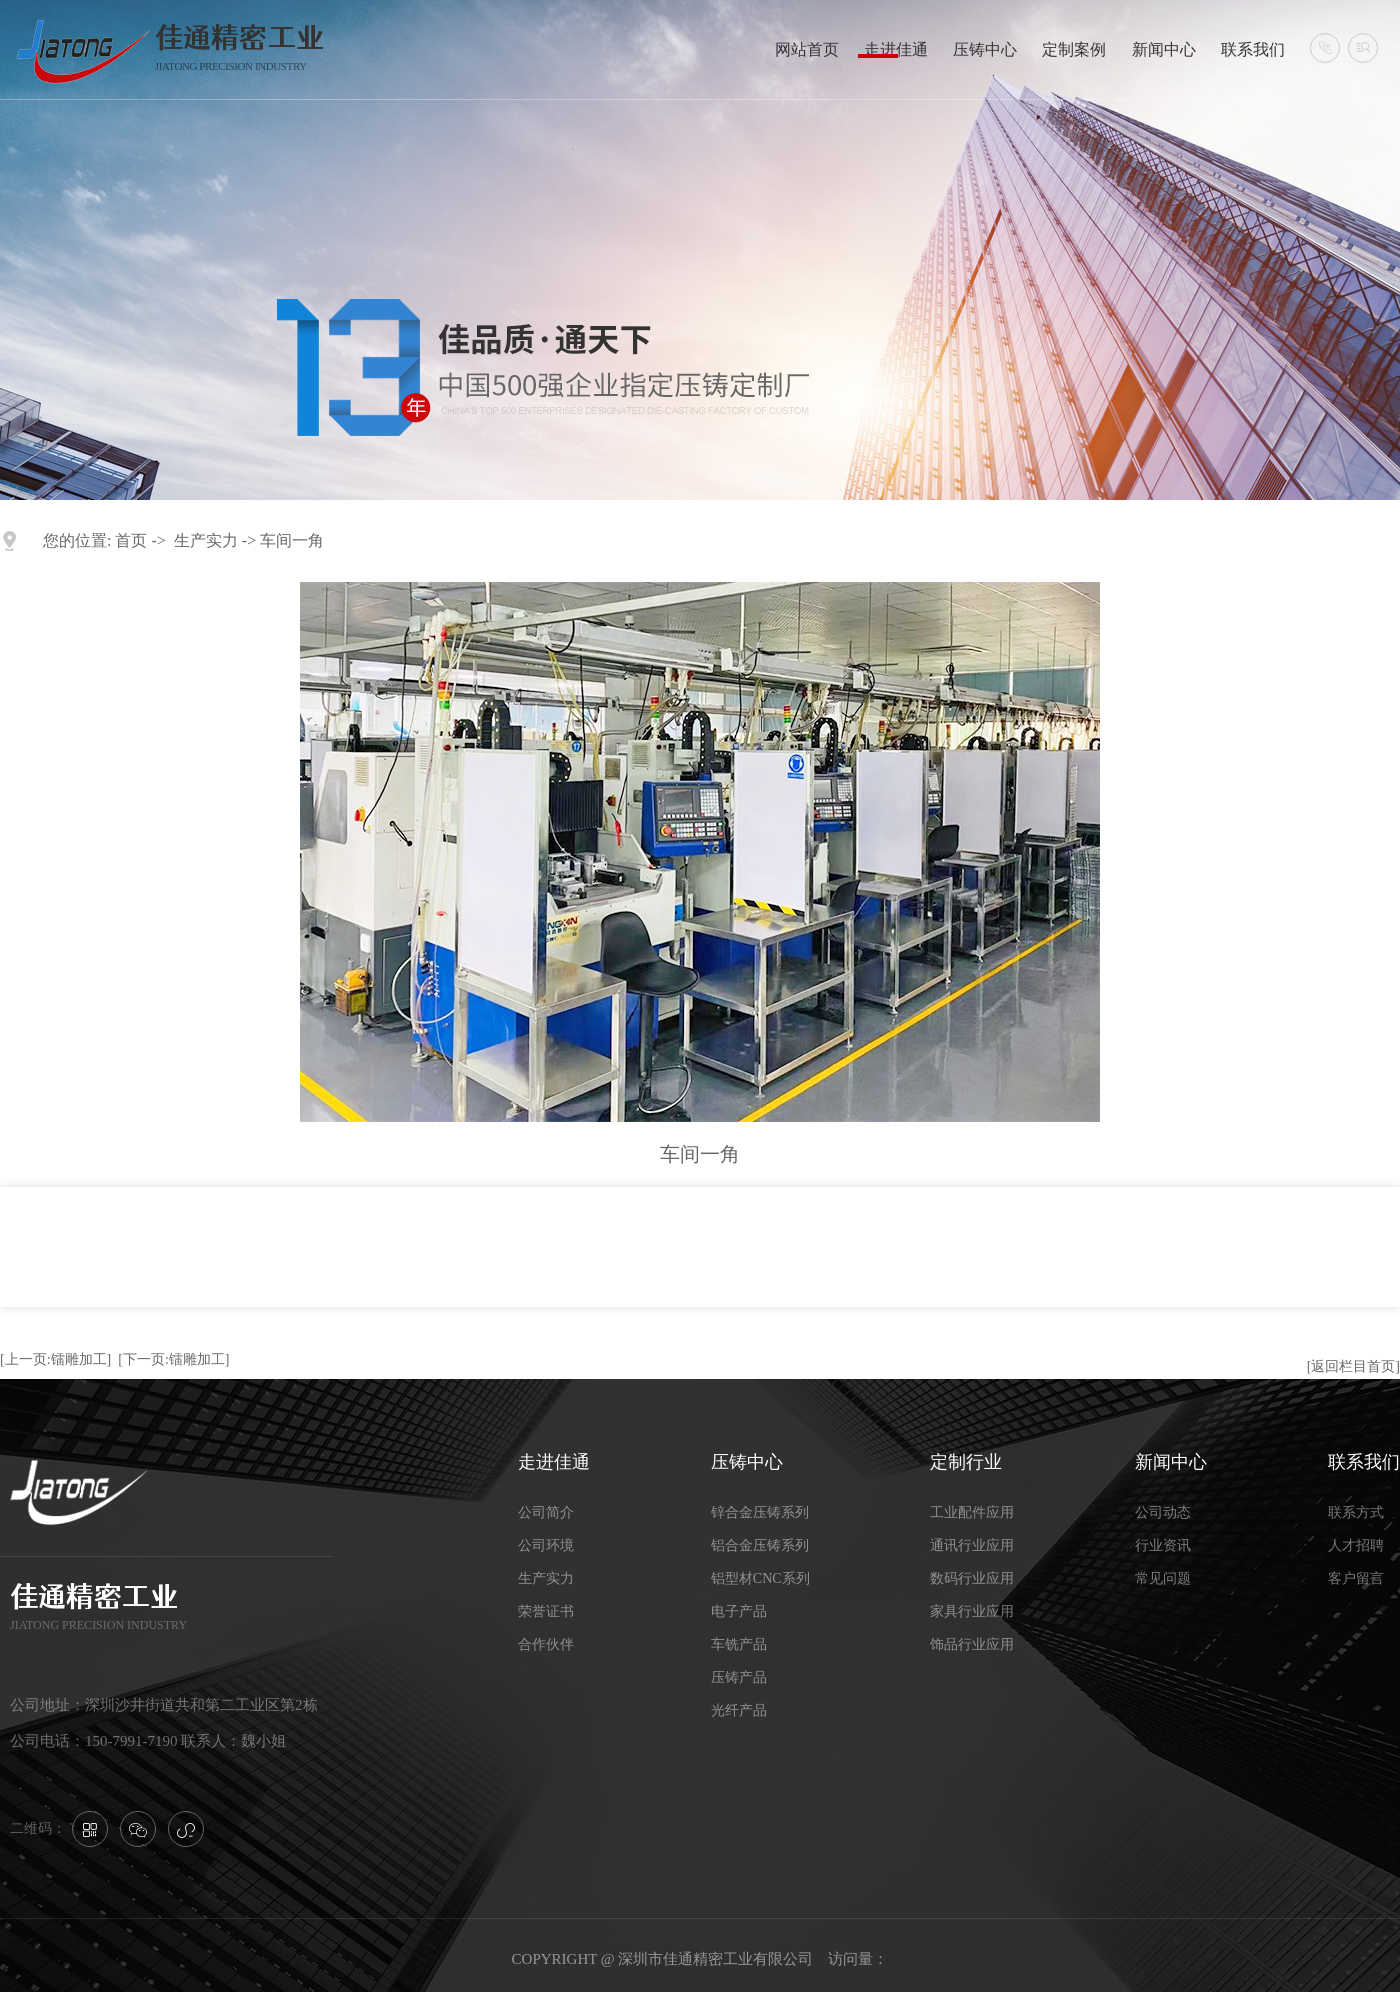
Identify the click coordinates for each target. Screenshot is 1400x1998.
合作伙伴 (546, 1644)
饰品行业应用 (972, 1644)
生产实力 (206, 540)
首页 (131, 540)
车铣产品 (739, 1644)
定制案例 (1074, 49)
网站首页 (807, 49)
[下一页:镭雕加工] (173, 1359)
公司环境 (546, 1545)
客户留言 (1356, 1578)
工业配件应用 (972, 1512)
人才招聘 (1356, 1545)
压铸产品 (739, 1677)
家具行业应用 (972, 1611)
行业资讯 (1163, 1545)
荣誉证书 (546, 1611)
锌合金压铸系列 (760, 1512)
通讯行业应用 (972, 1545)
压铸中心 (985, 49)
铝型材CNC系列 (760, 1578)
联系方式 (1356, 1512)
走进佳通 (896, 49)
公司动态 (1163, 1512)
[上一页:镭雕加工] (55, 1359)
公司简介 (546, 1512)
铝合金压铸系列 (760, 1545)
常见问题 (1163, 1578)
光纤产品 (739, 1710)
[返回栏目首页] (1353, 1366)
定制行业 (966, 1462)
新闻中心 (1164, 49)
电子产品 (739, 1611)
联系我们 (1253, 49)
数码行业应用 (972, 1578)
